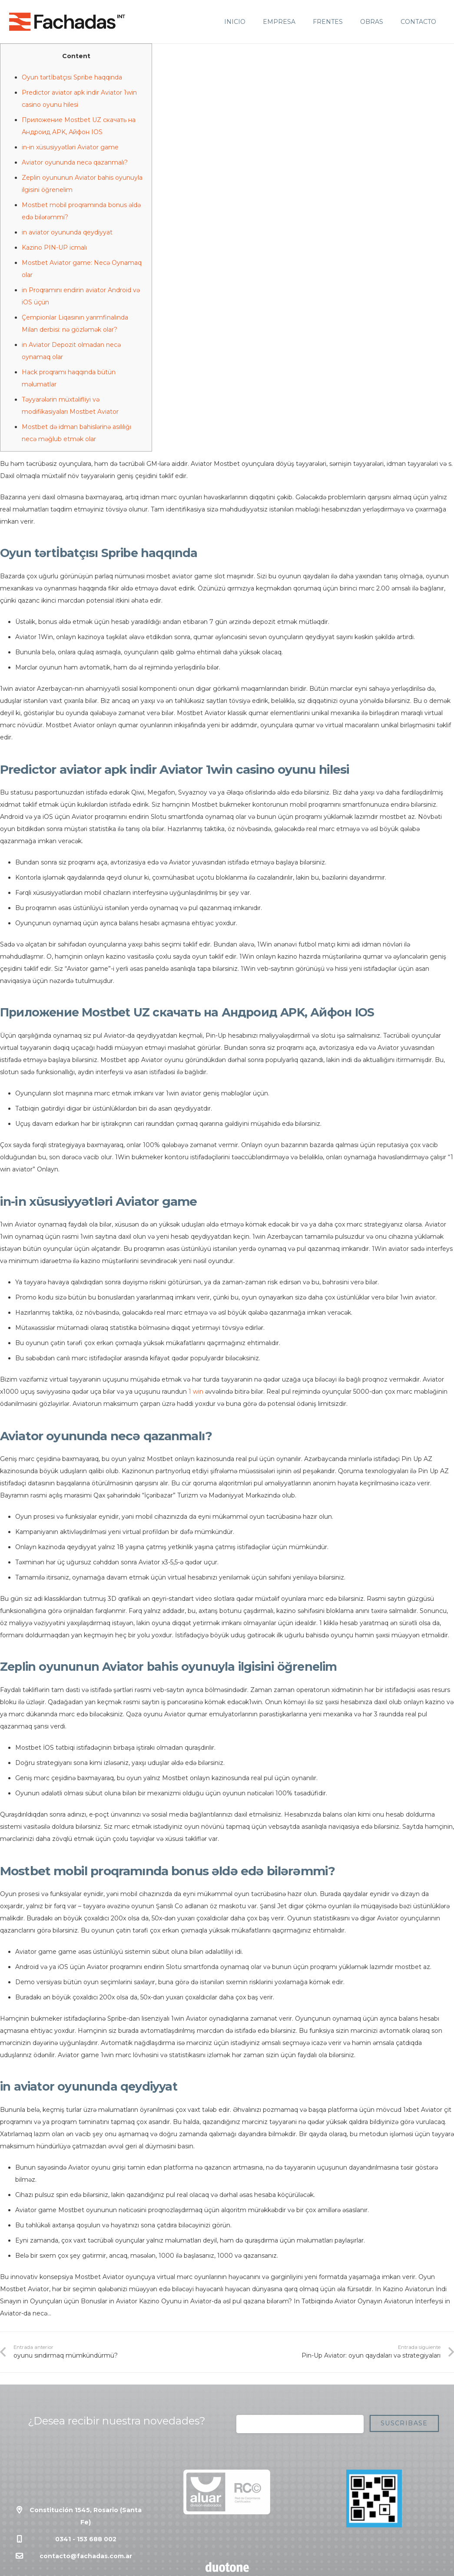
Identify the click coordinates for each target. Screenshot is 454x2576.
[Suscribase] (404, 2423)
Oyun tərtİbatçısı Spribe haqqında (72, 77)
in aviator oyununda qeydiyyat (67, 232)
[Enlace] (67, 21)
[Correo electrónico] (300, 2424)
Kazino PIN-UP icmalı (54, 247)
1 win (196, 1391)
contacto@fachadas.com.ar (86, 2556)
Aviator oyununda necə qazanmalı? (75, 162)
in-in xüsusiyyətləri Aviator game (70, 147)
